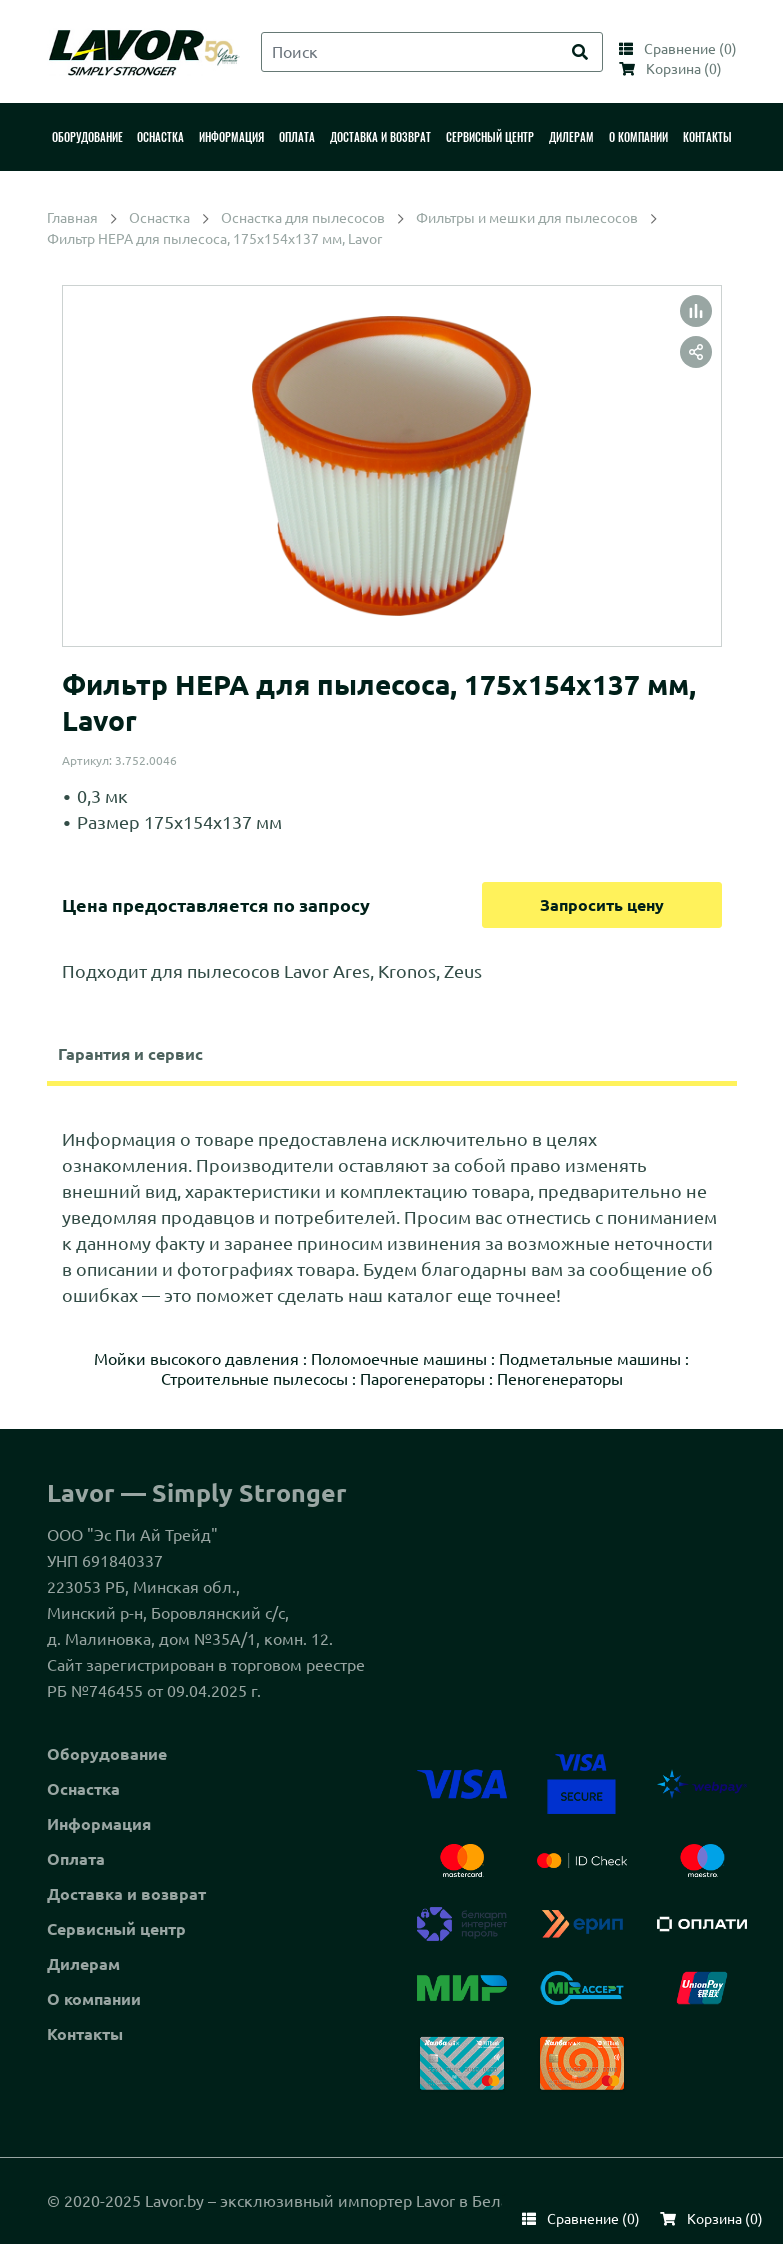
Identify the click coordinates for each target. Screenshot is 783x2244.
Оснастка (83, 1789)
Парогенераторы (422, 1379)
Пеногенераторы (560, 1379)
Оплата (76, 1859)
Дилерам (83, 1964)
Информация (99, 1824)
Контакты (85, 2034)
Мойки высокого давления (196, 1359)
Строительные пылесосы (254, 1379)
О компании (94, 1999)
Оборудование (107, 1754)
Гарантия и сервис (130, 1054)
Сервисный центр (116, 1929)
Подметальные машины (590, 1359)
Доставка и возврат (126, 1894)
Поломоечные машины (399, 1359)
